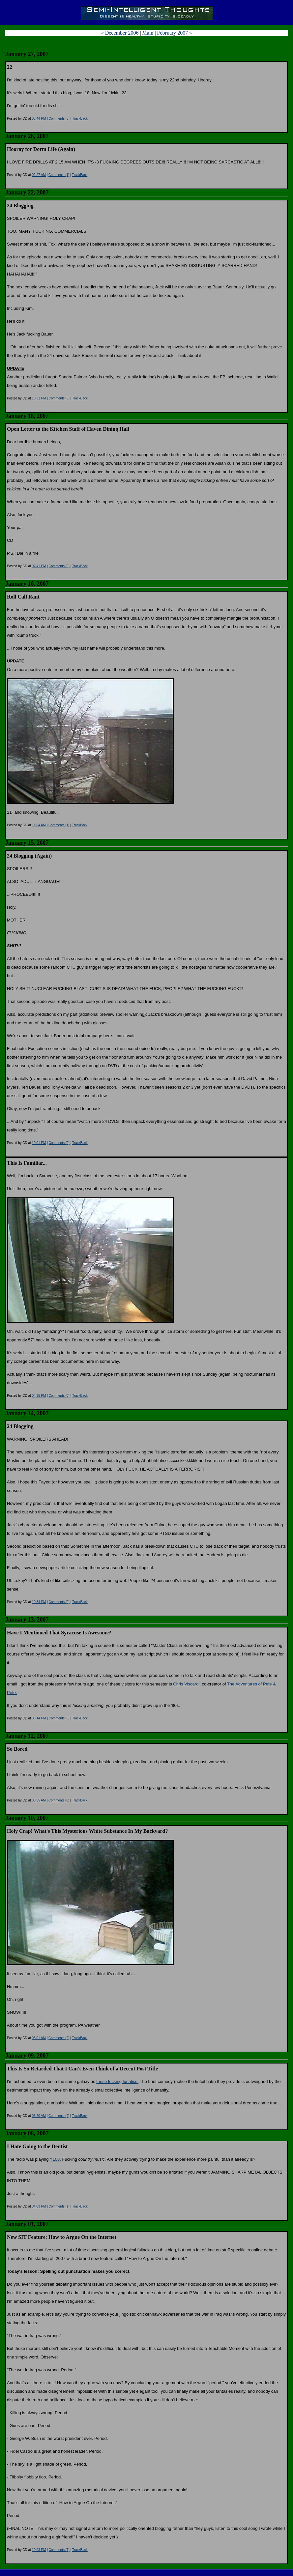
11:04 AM (39, 825)
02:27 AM (39, 175)
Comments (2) (58, 2038)
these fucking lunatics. (117, 2081)
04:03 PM (39, 2206)
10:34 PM (39, 1602)
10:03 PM (39, 2550)
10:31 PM (39, 398)
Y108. (55, 2159)
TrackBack (80, 118)
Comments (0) (59, 398)
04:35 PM (39, 1395)
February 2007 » (174, 33)
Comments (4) (58, 2116)
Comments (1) (58, 175)
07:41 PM (39, 566)
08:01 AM (39, 2038)
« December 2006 (120, 33)
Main (148, 33)
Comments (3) (59, 118)
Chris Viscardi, (187, 1684)
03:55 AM (39, 1800)
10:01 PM (39, 1143)
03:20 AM (39, 2116)
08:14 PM (39, 1718)
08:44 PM (39, 118)
